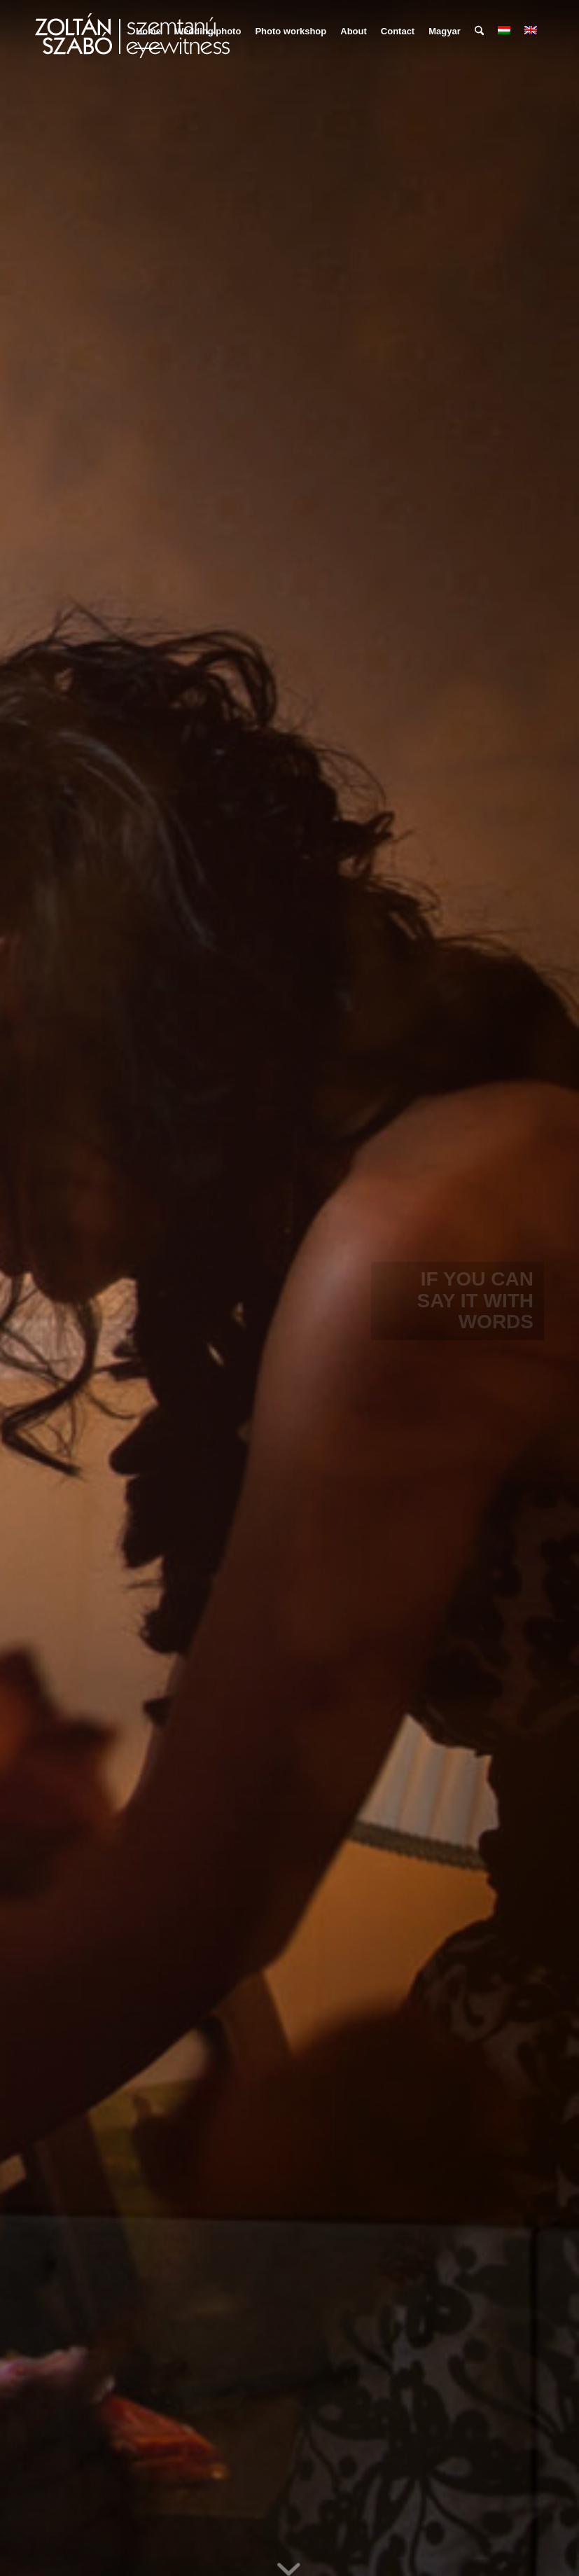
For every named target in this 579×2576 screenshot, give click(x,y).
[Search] (479, 31)
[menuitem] (148, 31)
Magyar (444, 31)
